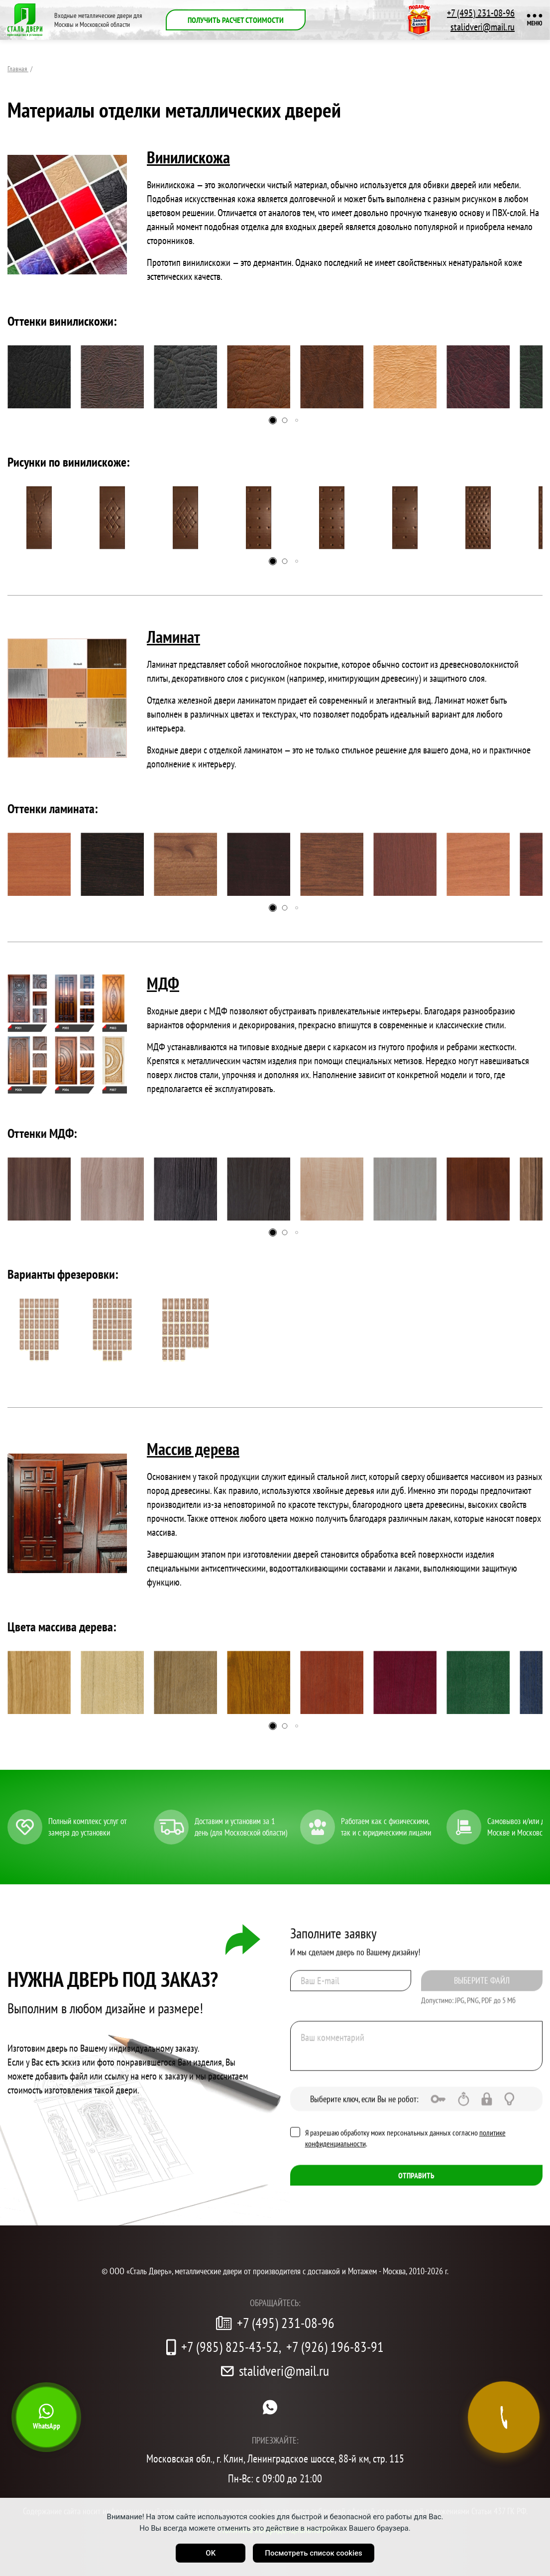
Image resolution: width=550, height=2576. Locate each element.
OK (211, 2553)
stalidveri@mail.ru (482, 27)
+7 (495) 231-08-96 (481, 13)
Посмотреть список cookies (313, 2553)
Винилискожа (188, 157)
